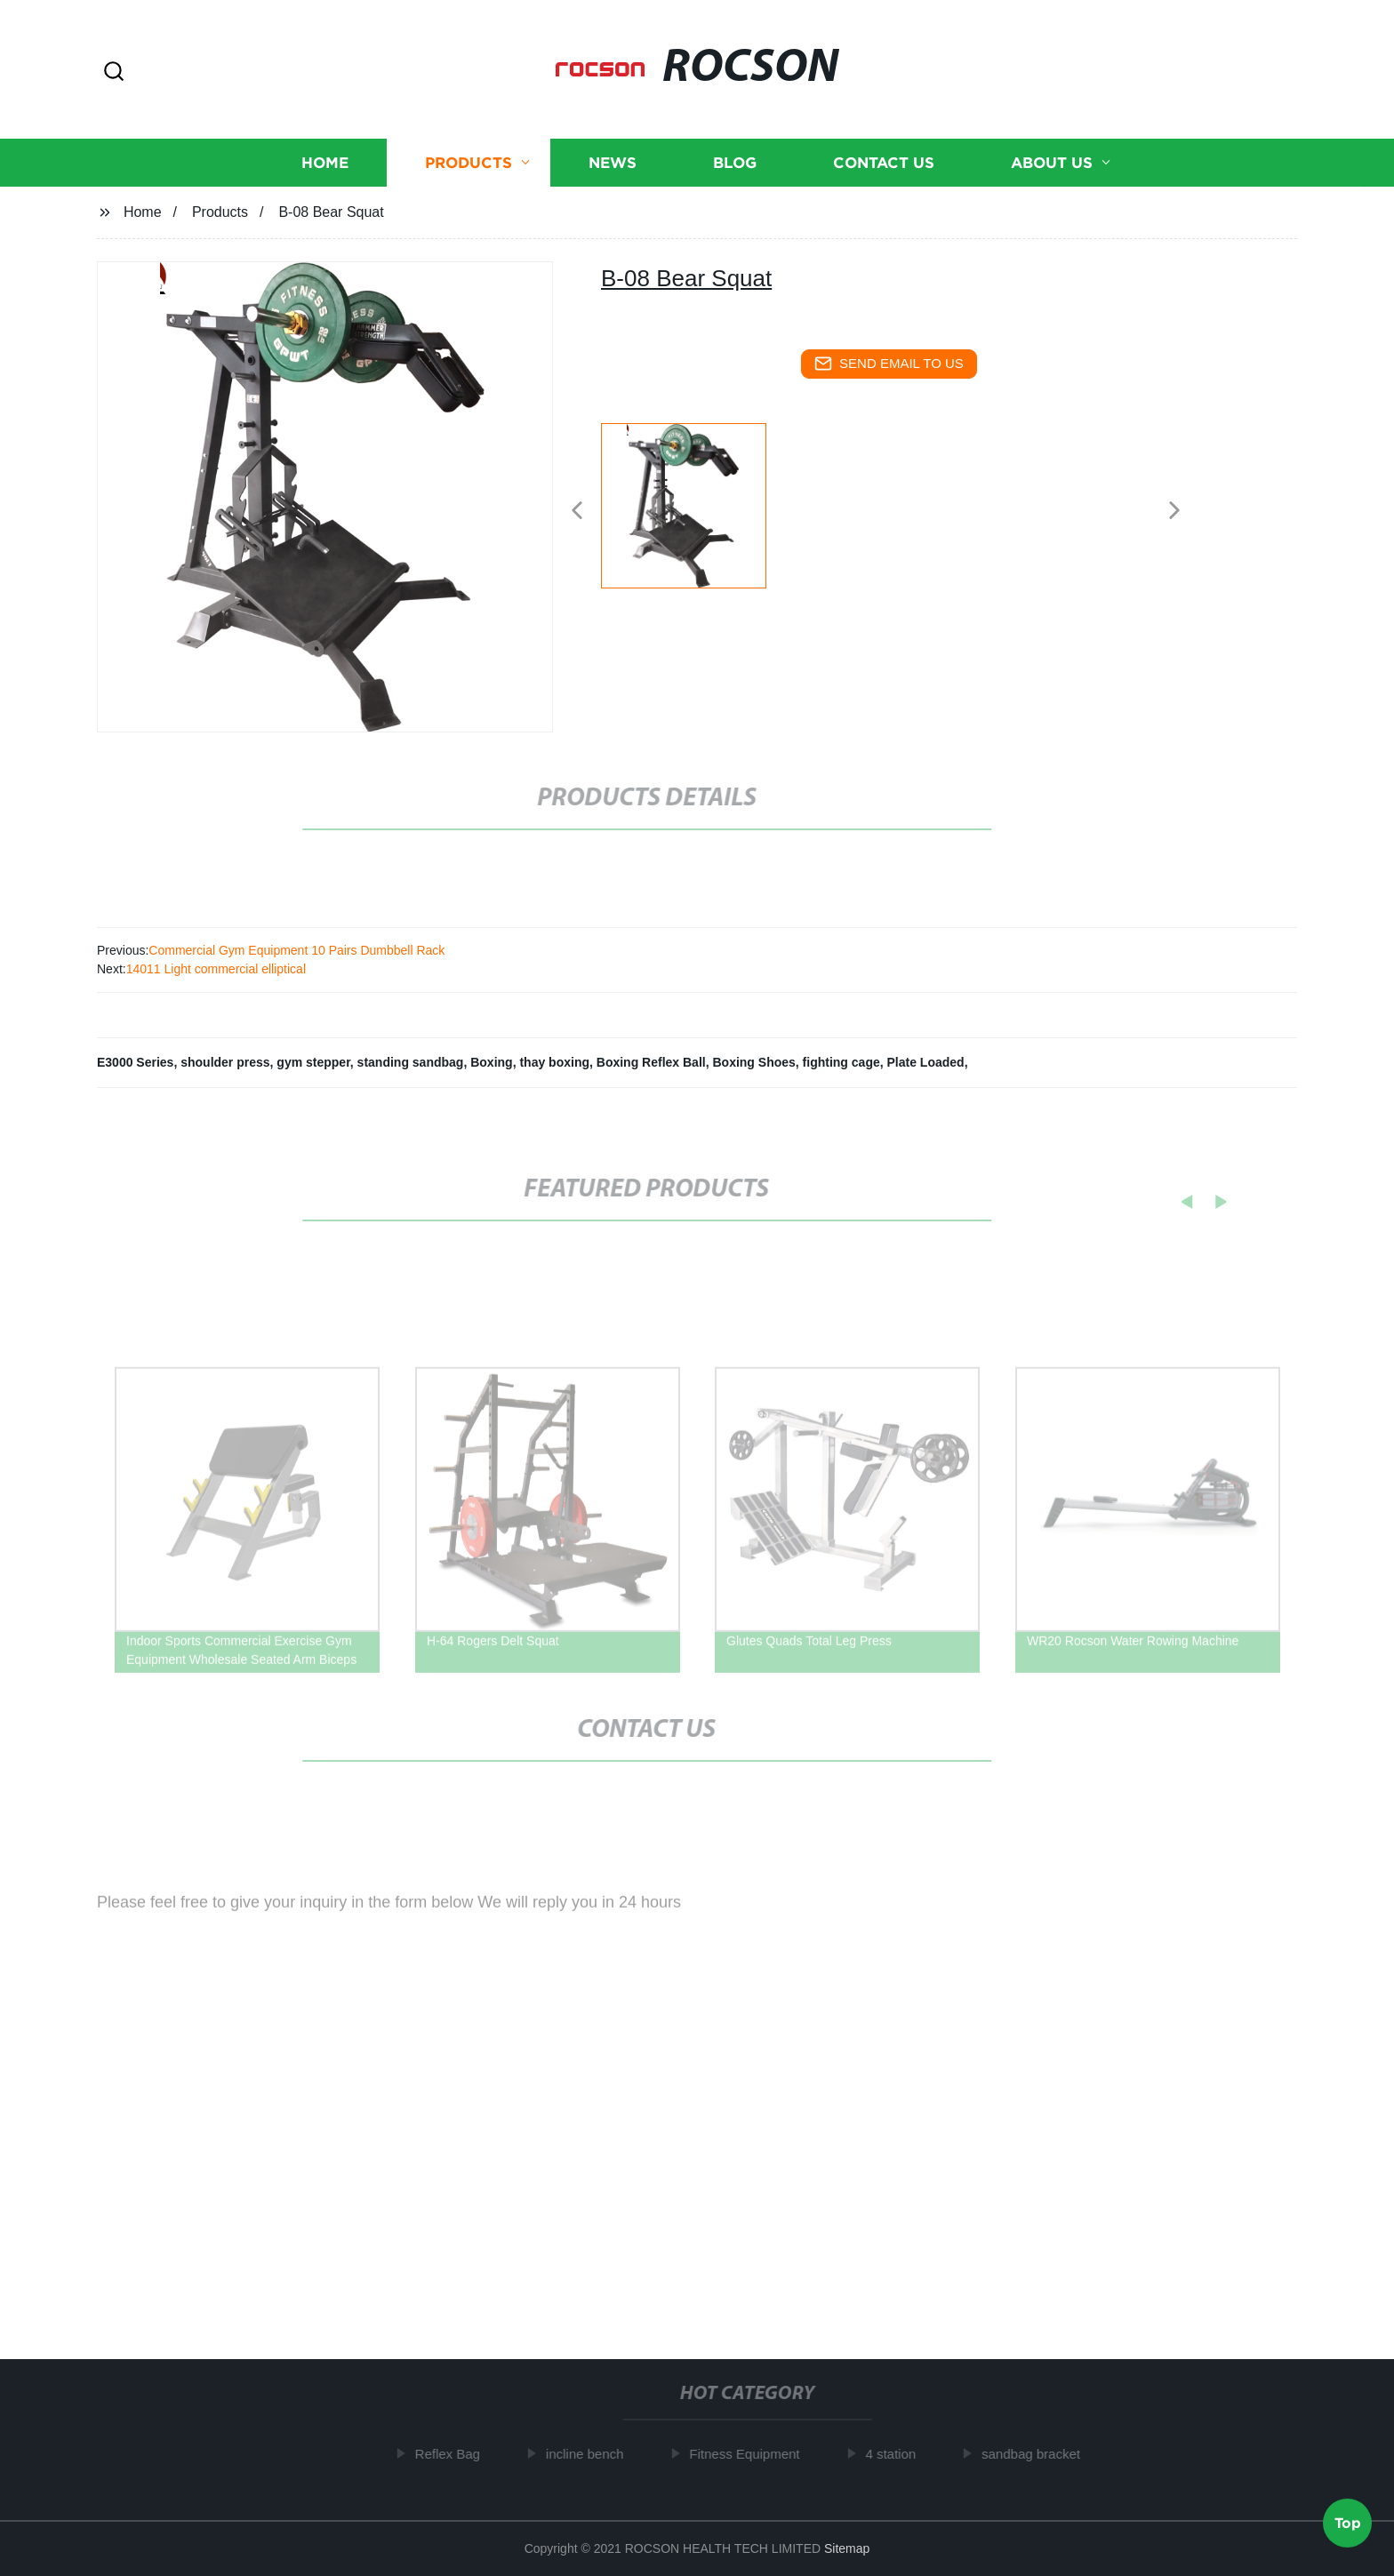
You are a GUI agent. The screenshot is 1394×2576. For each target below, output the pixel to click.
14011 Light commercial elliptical (216, 969)
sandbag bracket (1041, 2453)
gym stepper (312, 1062)
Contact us (883, 163)
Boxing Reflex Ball (651, 1062)
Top (1347, 2522)
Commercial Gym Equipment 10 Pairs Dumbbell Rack (296, 950)
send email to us (889, 363)
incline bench (596, 2453)
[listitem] (697, 503)
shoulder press (224, 1062)
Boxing (491, 1062)
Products (468, 163)
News (613, 163)
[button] (114, 72)
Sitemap (846, 2548)
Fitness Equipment (755, 2453)
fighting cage (841, 1062)
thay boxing (554, 1062)
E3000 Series (135, 1062)
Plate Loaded (926, 1062)
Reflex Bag (458, 2453)
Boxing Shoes (753, 1062)
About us (1052, 163)
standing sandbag (410, 1062)
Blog (735, 163)
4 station (902, 2453)
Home (324, 163)
